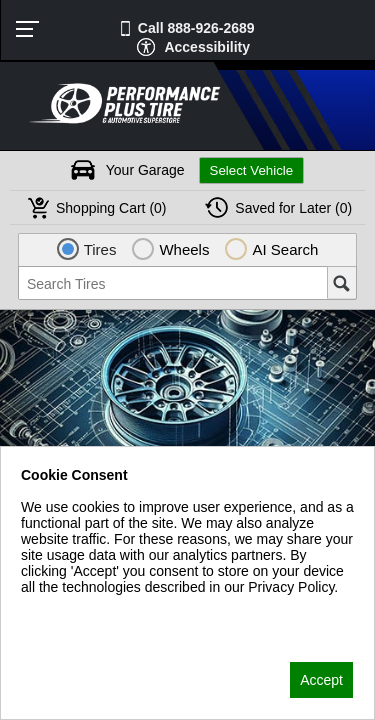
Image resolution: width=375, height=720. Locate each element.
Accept (321, 680)
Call (196, 28)
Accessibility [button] (207, 47)
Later (293, 208)
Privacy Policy (64, 613)
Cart (111, 208)
